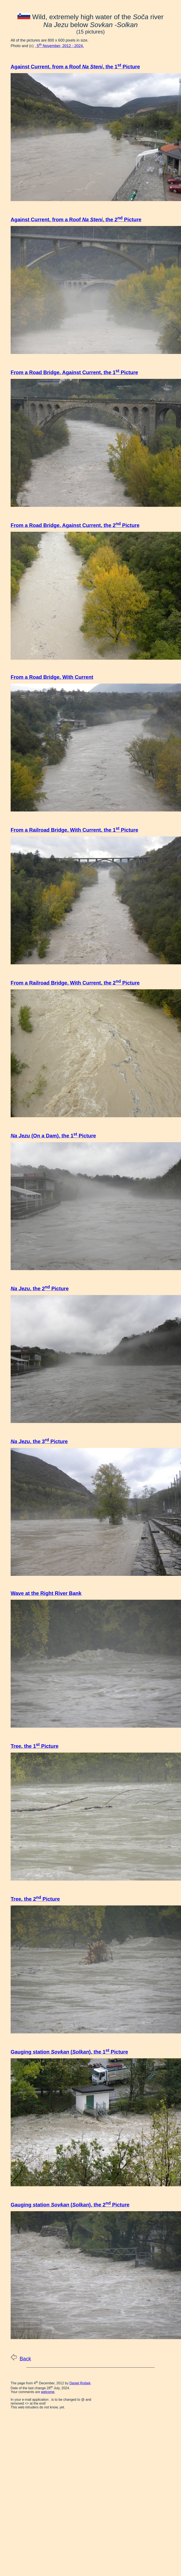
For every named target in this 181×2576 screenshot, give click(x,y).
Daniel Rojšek (79, 2383)
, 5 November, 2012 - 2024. (59, 46)
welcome (48, 2392)
